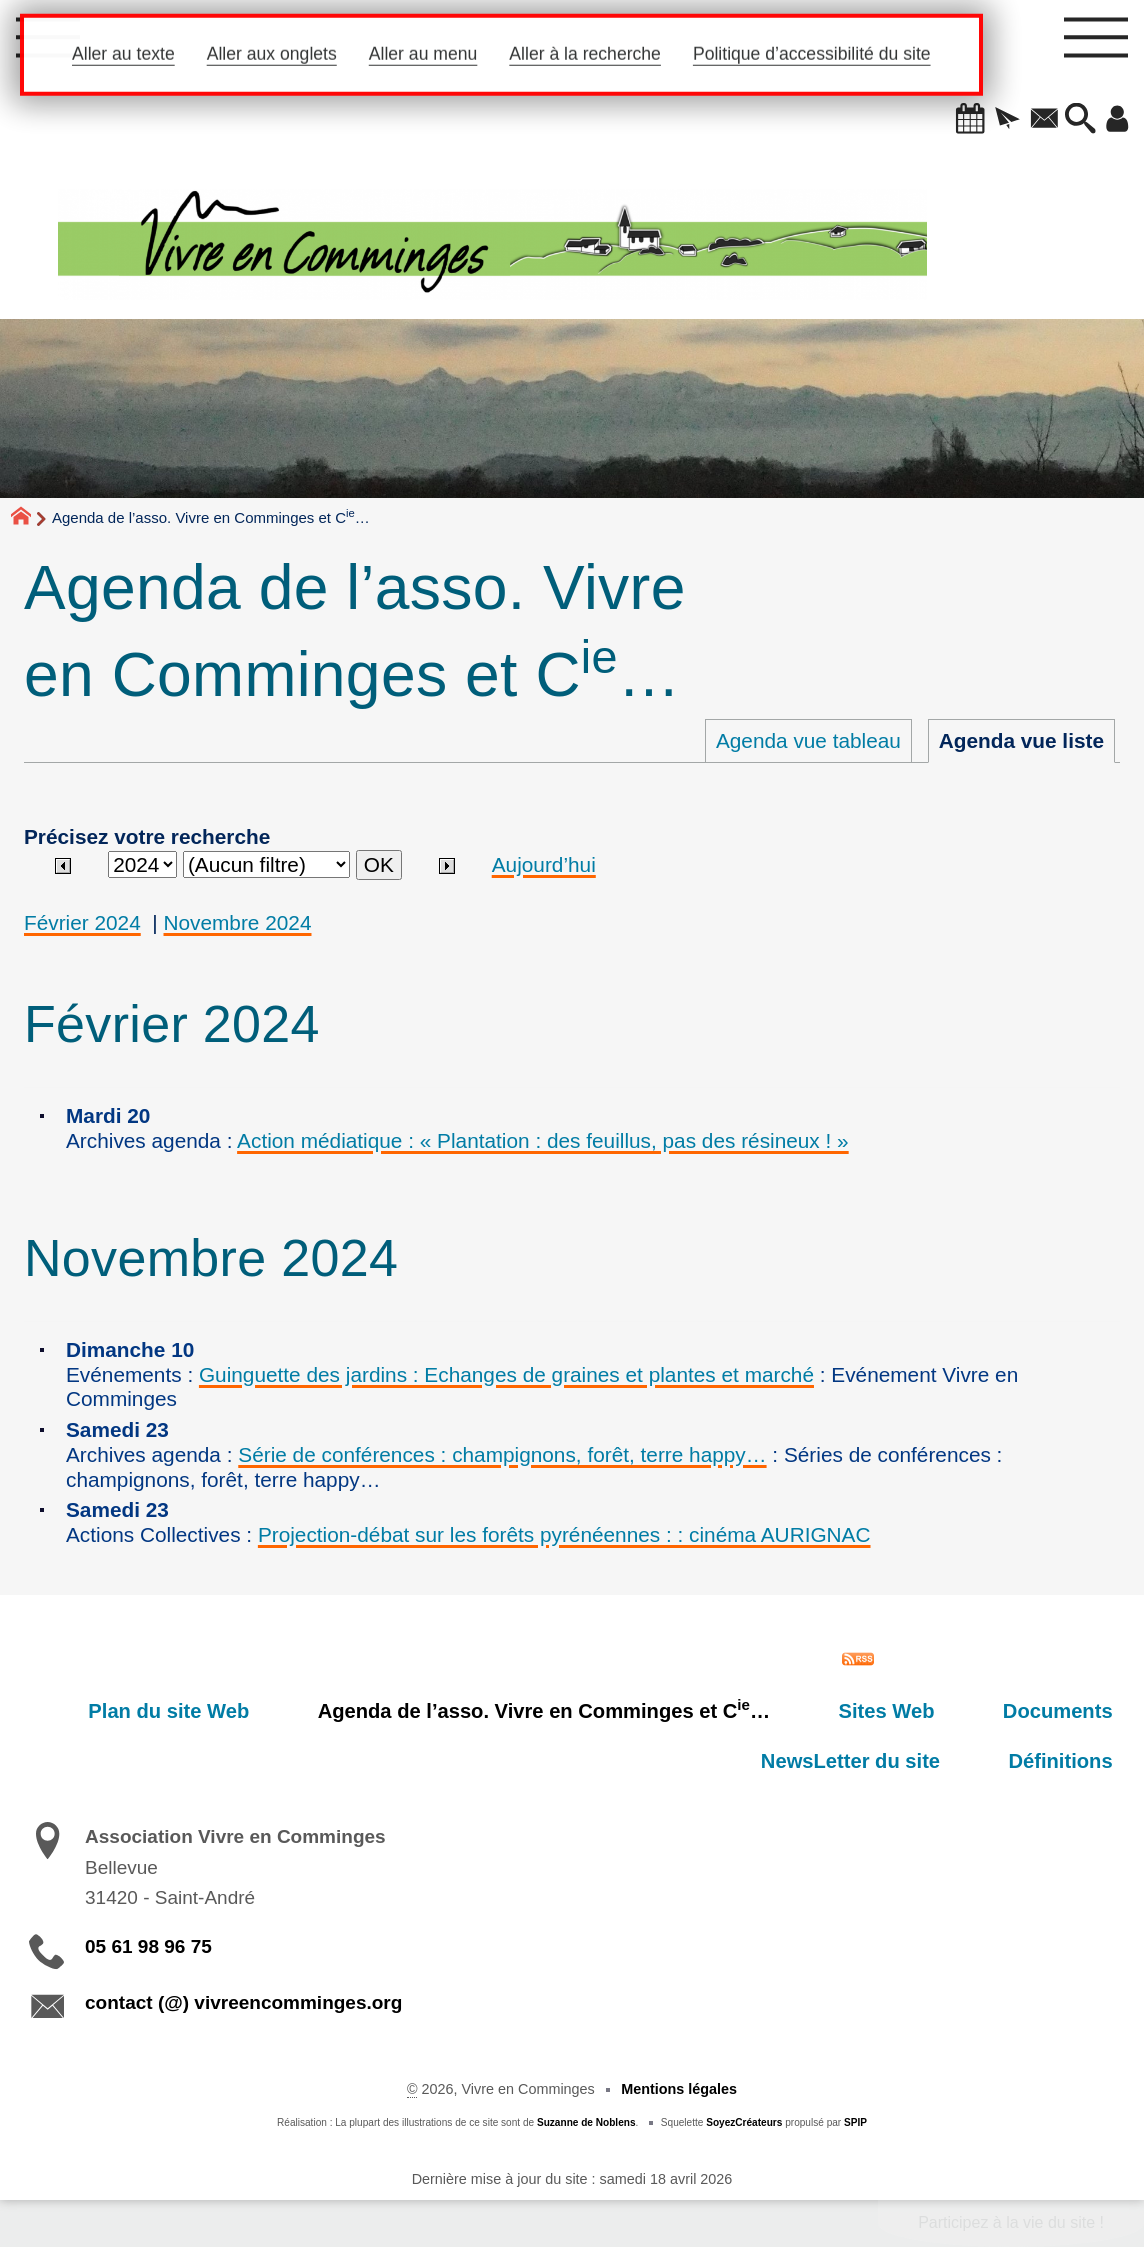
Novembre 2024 (238, 922)
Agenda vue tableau (808, 740)
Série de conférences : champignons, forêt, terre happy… (502, 1454)
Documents (1069, 1711)
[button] (946, 120)
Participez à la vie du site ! (1011, 2222)
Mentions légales (679, 2089)
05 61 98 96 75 (148, 1946)
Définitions (1072, 1761)
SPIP (855, 2122)
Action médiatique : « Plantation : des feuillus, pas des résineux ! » (543, 1140)
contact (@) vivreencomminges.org (243, 2002)
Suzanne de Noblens (586, 2122)
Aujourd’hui (544, 864)
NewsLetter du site (884, 1761)
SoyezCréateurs (744, 2122)
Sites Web (920, 1711)
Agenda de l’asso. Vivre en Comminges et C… (600, 1709)
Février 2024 (82, 922)
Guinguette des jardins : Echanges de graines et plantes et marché (506, 1374)
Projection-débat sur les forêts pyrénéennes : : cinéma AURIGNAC (564, 1534)
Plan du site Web (247, 1711)
